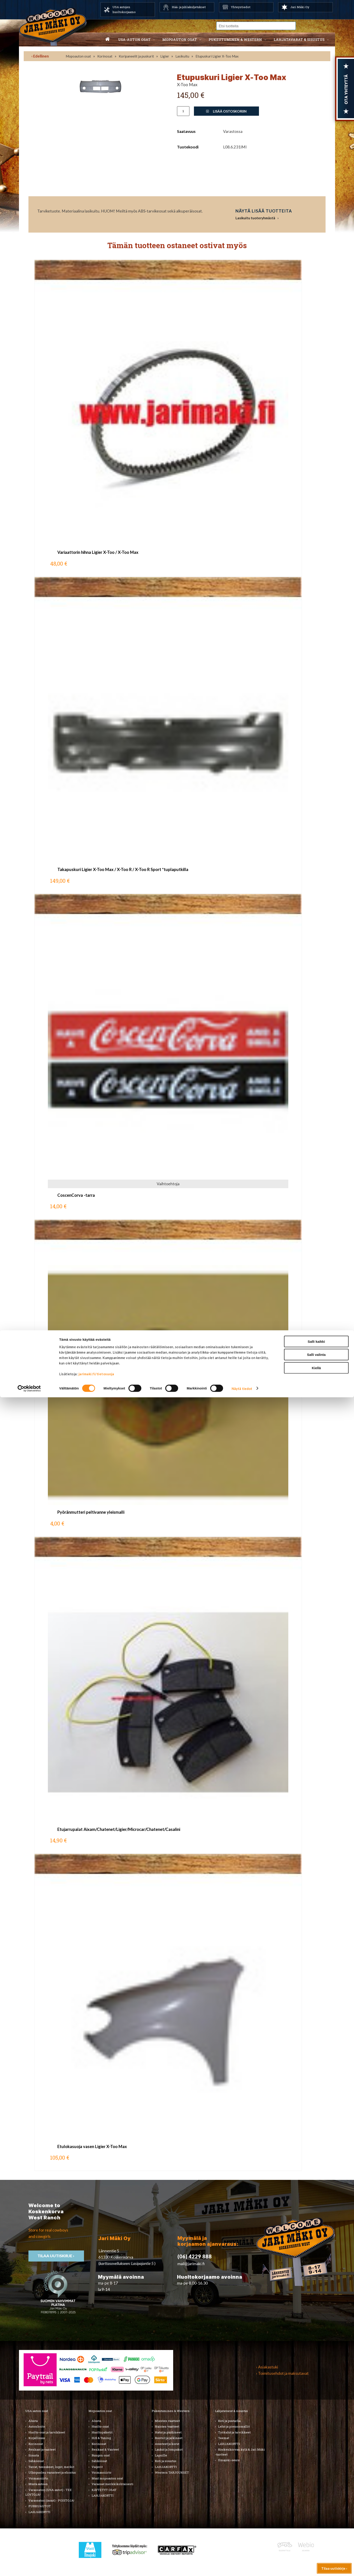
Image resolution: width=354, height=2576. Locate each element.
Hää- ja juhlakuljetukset (189, 7)
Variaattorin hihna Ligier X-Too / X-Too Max (97, 552)
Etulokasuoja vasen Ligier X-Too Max (92, 2146)
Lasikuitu (182, 56)
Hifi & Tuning (101, 2438)
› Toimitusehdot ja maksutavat (282, 2373)
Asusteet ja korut (167, 2444)
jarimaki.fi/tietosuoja (96, 2553)
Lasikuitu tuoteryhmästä (255, 218)
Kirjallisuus (36, 2438)
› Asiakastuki (267, 2367)
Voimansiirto (38, 2478)
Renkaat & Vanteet (105, 2449)
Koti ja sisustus (165, 2461)
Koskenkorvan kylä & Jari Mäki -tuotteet (240, 2451)
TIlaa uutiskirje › (56, 2255)
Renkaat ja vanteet (42, 2449)
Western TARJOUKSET (172, 2472)
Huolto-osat (100, 2426)
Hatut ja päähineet (168, 2432)
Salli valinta (316, 2533)
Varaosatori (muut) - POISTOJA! (51, 2500)
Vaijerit (97, 2467)
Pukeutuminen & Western (171, 2411)
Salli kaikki (316, 2520)
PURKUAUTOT (39, 2506)
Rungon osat (101, 2455)
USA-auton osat (134, 39)
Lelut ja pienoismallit (234, 2426)
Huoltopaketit (102, 2432)
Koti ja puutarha (229, 2421)
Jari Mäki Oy (299, 7)
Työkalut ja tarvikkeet (234, 2432)
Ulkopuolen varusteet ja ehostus (52, 2472)
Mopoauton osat (179, 39)
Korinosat (104, 56)
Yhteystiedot (240, 7)
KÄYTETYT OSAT (104, 2490)
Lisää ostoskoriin (226, 111)
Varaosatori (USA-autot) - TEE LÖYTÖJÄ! (48, 2492)
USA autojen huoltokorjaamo (124, 9)
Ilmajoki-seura (229, 2460)
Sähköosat (36, 2461)
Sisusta (33, 2455)
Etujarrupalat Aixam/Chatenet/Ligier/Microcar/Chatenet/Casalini (118, 1829)
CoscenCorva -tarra (76, 1195)
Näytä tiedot (242, 2567)
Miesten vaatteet (167, 2421)
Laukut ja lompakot (169, 2449)
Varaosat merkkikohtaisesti (112, 2484)
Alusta (33, 2421)
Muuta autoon (38, 2484)
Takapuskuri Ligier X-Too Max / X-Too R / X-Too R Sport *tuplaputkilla (122, 869)
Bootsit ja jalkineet (168, 2438)
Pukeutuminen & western (235, 39)
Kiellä (316, 2546)
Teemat (223, 2438)
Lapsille (161, 2455)
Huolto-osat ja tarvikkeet (46, 2432)
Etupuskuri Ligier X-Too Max (217, 56)
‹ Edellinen (40, 56)
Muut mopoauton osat (107, 2478)
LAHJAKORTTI (103, 2495)
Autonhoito (36, 2426)
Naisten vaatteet (167, 2426)
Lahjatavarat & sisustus (299, 39)
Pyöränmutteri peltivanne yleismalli (90, 1512)
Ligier (164, 56)
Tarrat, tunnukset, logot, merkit (51, 2467)
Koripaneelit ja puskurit (136, 56)
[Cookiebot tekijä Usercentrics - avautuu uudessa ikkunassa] (29, 2567)
